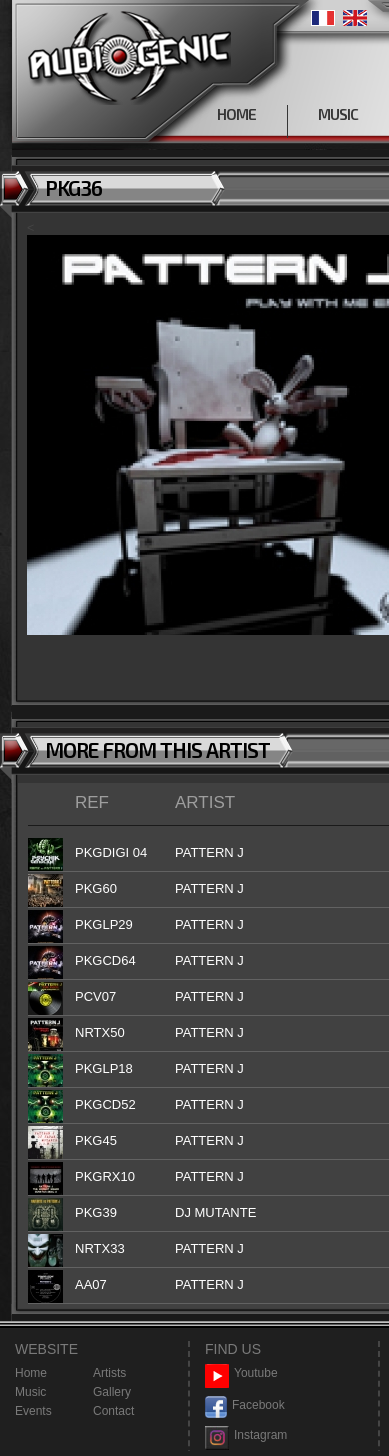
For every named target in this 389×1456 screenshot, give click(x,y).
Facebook (245, 1405)
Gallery (112, 1392)
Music (30, 1392)
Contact (113, 1411)
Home (31, 1373)
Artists (109, 1373)
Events (33, 1411)
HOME (236, 114)
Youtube (241, 1373)
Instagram (246, 1435)
